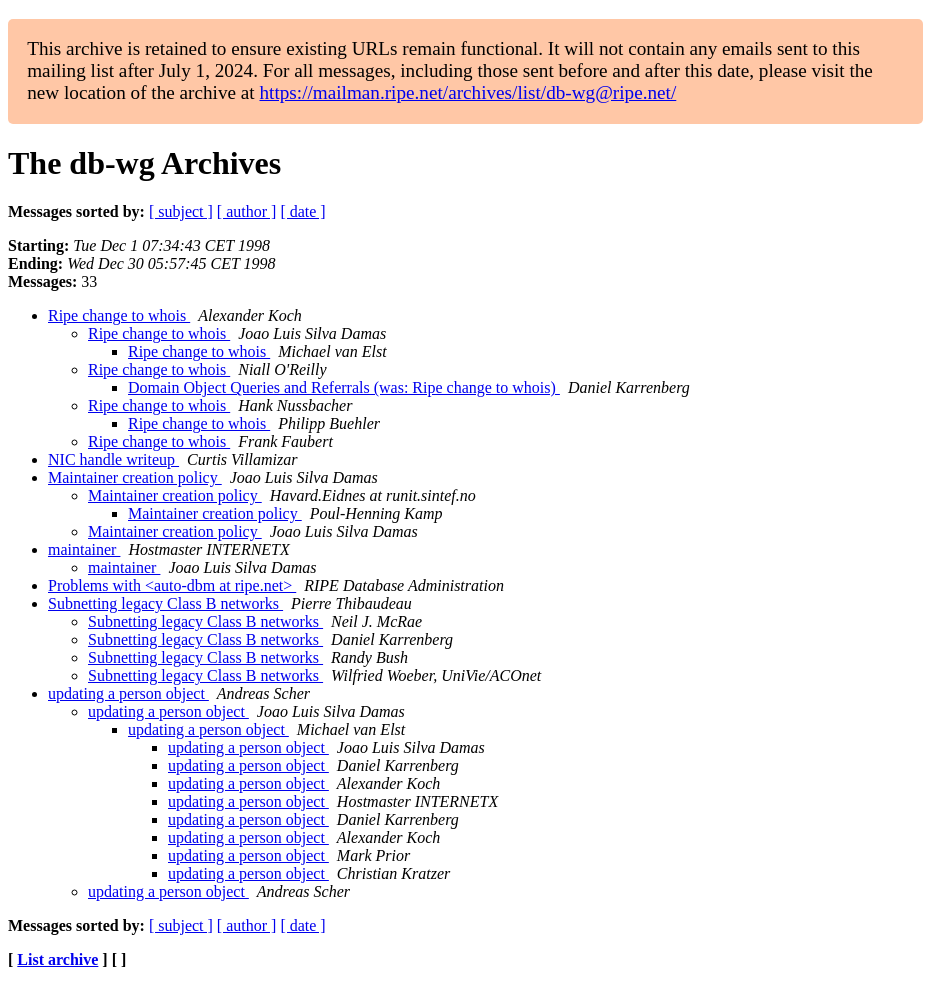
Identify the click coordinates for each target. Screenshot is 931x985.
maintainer (84, 549)
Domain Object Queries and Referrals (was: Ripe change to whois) (344, 387)
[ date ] (302, 211)
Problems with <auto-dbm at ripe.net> (172, 585)
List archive (57, 959)
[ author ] (247, 211)
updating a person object (128, 693)
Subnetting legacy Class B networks (165, 603)
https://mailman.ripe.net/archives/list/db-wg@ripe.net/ (467, 92)
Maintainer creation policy (135, 477)
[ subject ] (181, 211)
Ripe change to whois (119, 315)
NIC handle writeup (113, 459)
